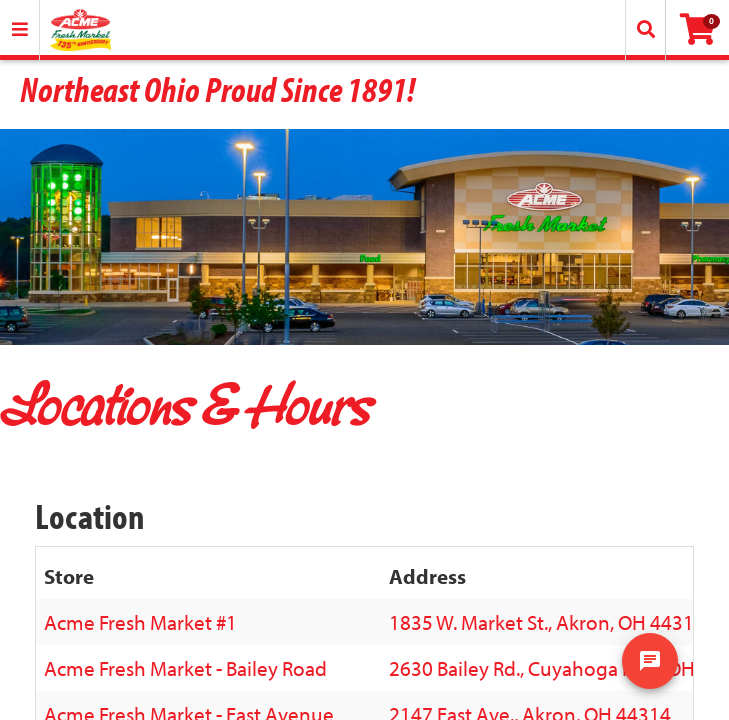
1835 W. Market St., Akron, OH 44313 (547, 622)
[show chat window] (650, 661)
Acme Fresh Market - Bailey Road (185, 668)
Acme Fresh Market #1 (140, 622)
